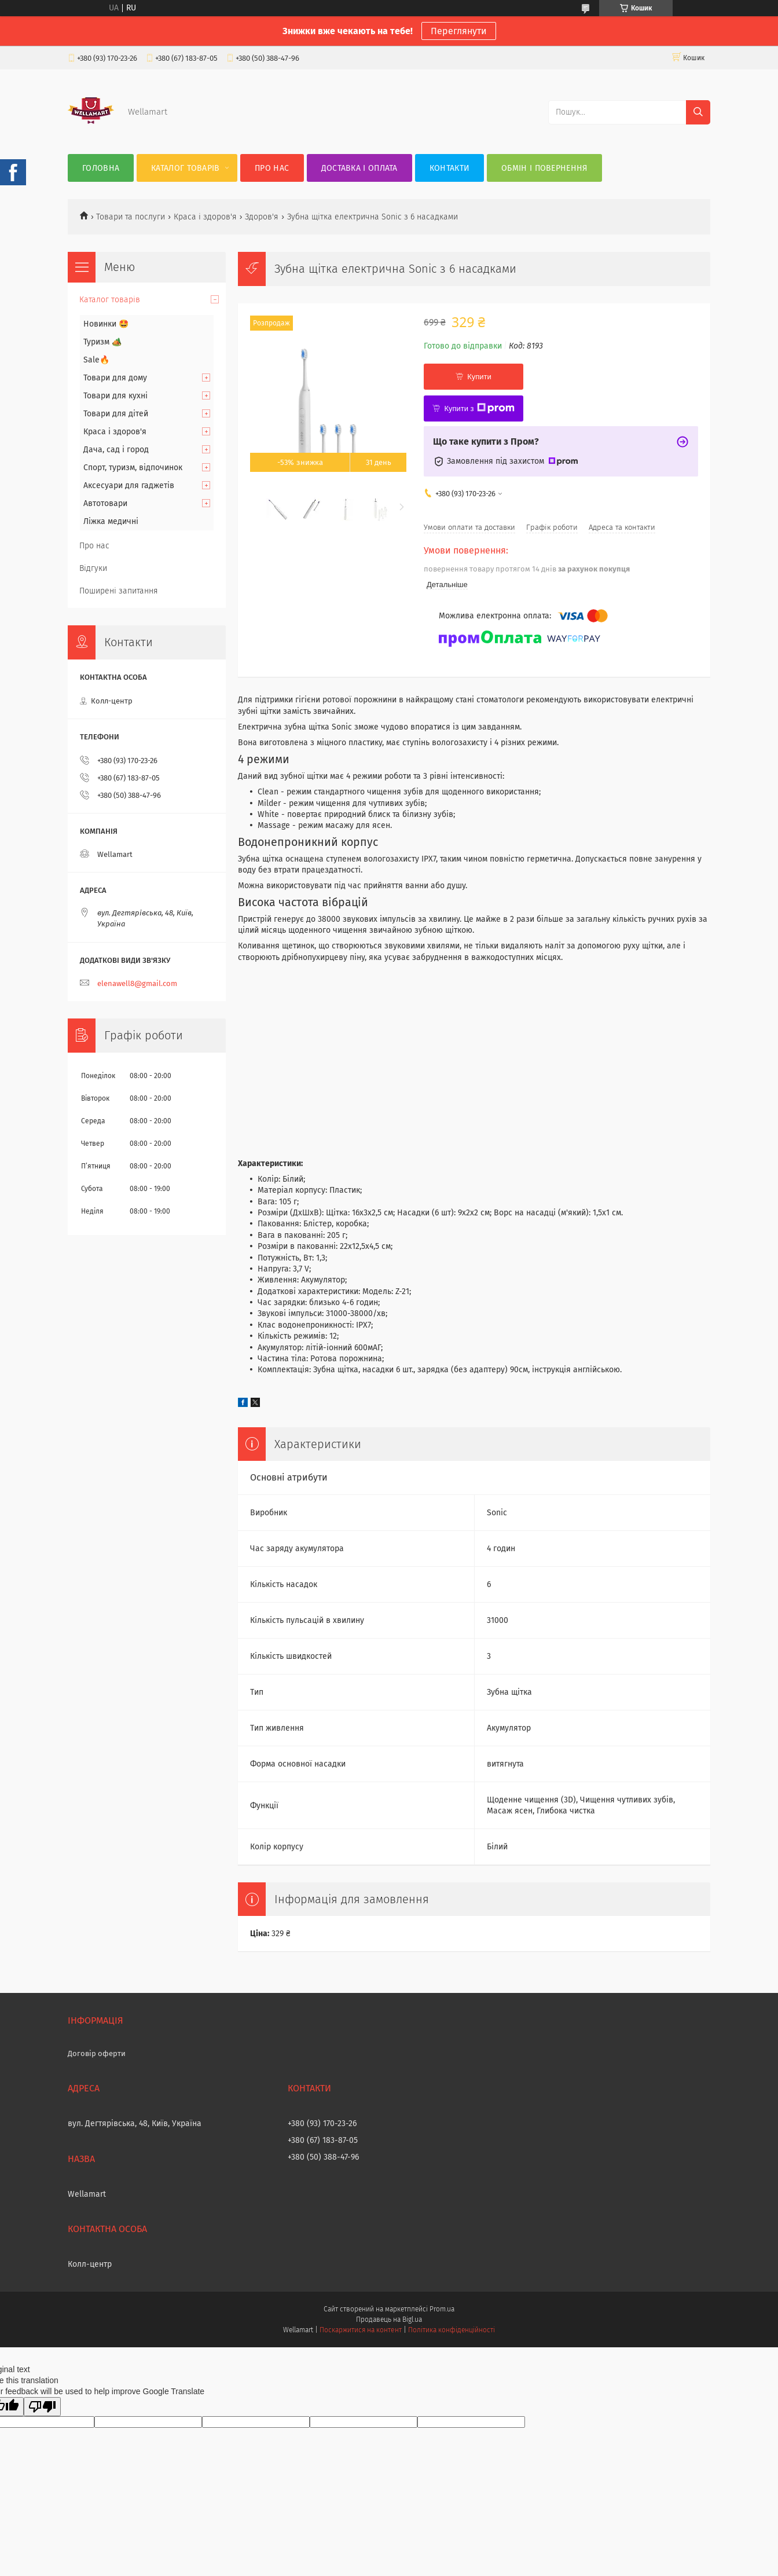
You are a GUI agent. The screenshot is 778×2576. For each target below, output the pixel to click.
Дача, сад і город (116, 450)
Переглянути (459, 30)
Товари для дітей (115, 414)
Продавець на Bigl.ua (389, 2319)
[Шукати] (698, 112)
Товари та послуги (130, 217)
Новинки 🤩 (106, 324)
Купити (479, 376)
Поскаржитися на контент (360, 2330)
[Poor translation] (42, 2406)
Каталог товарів (185, 168)
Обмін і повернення (544, 168)
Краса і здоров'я (205, 217)
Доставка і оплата (359, 168)
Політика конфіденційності (451, 2330)
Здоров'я (261, 217)
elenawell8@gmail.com (137, 983)
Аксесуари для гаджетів (128, 485)
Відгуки (93, 568)
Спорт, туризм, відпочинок (132, 467)
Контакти (449, 168)
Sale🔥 (96, 360)
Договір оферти (97, 2053)
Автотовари (105, 503)
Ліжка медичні (110, 521)
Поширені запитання (118, 591)
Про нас (272, 168)
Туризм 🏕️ (102, 342)
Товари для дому (115, 378)
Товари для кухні (115, 396)
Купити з (479, 408)
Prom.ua (442, 2309)
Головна (100, 168)
